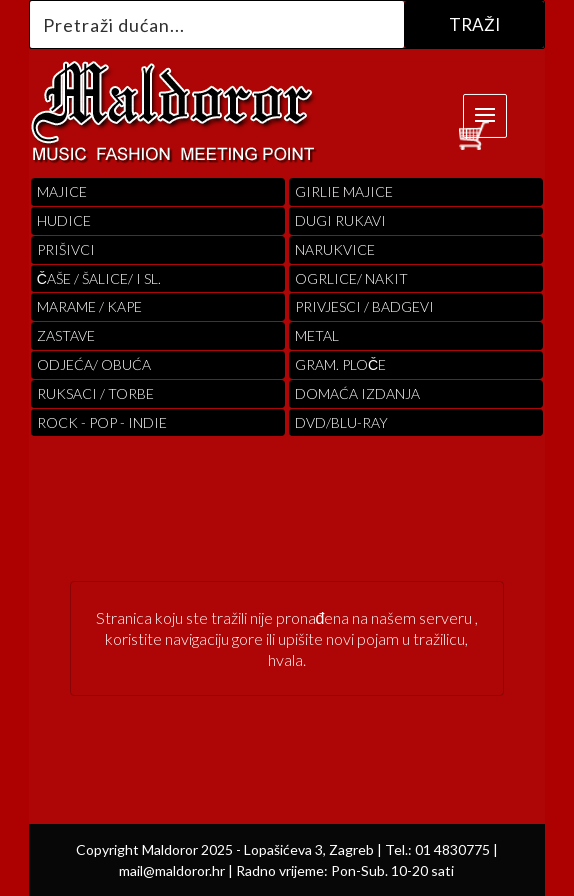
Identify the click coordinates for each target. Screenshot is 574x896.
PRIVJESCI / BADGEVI (364, 306)
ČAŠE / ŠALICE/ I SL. (99, 278)
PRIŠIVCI (66, 249)
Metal (317, 335)
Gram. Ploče (340, 364)
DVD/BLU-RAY (341, 422)
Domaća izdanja (357, 393)
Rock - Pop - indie (102, 422)
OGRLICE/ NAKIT (351, 278)
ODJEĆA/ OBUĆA (94, 364)
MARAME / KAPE (89, 306)
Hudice (64, 220)
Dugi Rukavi (340, 220)
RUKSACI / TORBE (95, 393)
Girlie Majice (344, 191)
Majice (62, 191)
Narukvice (335, 249)
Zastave (66, 335)
